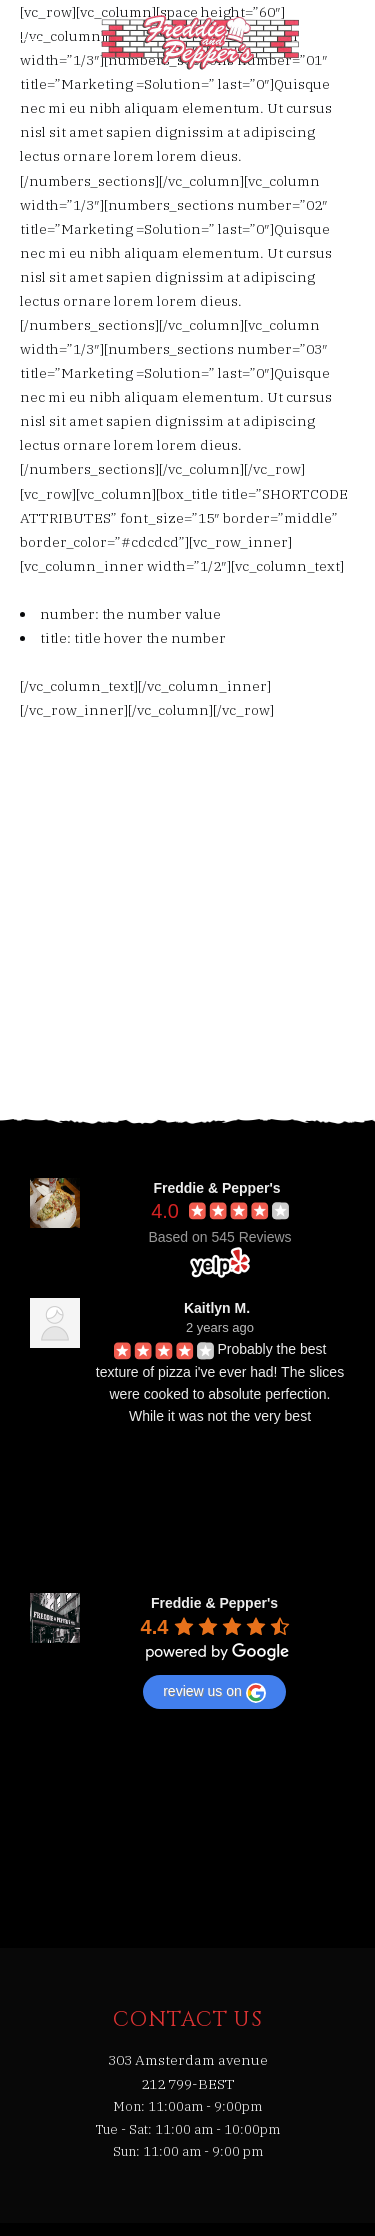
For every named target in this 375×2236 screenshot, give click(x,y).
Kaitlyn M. (217, 1308)
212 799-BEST (188, 2084)
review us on (214, 1693)
